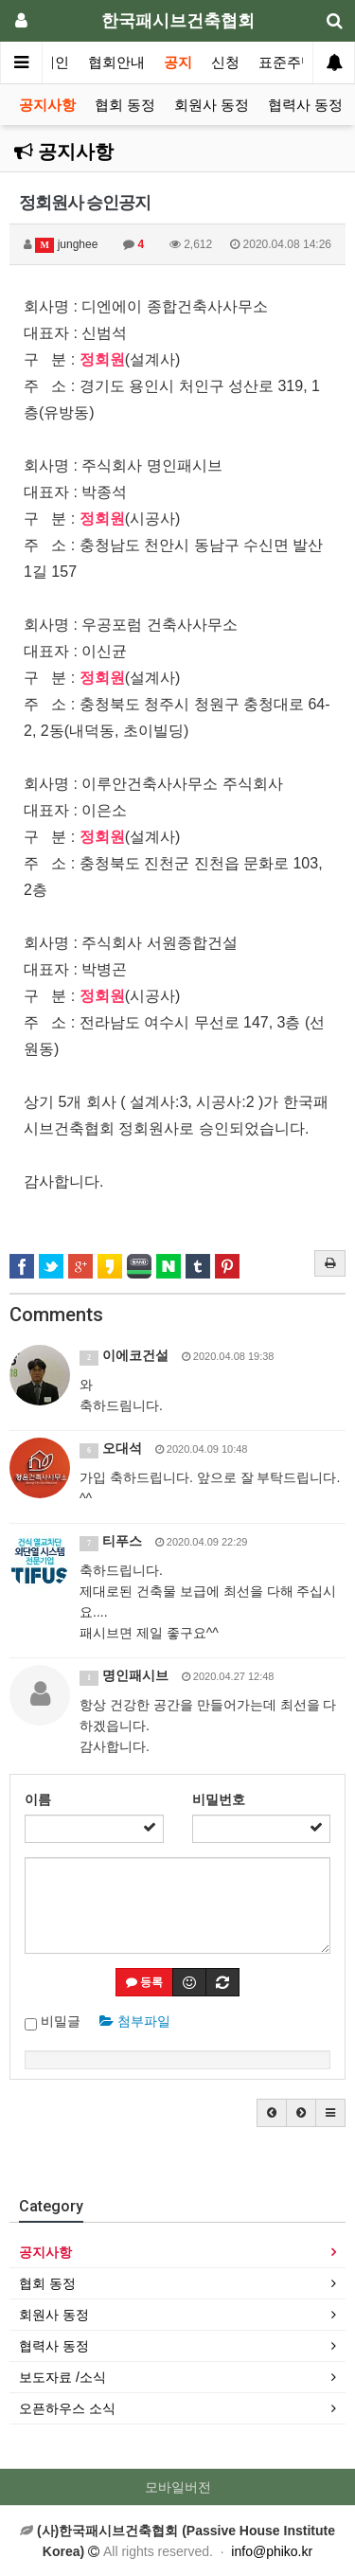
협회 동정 (125, 105)
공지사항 (47, 105)
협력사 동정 (305, 105)
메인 (55, 62)
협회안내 (116, 62)
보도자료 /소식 (62, 2377)
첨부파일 (134, 2021)
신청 (225, 62)
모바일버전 (178, 2487)
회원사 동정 (211, 105)
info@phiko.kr (271, 2551)
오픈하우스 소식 (67, 2408)
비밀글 (52, 2021)
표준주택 (286, 62)
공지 (178, 62)
